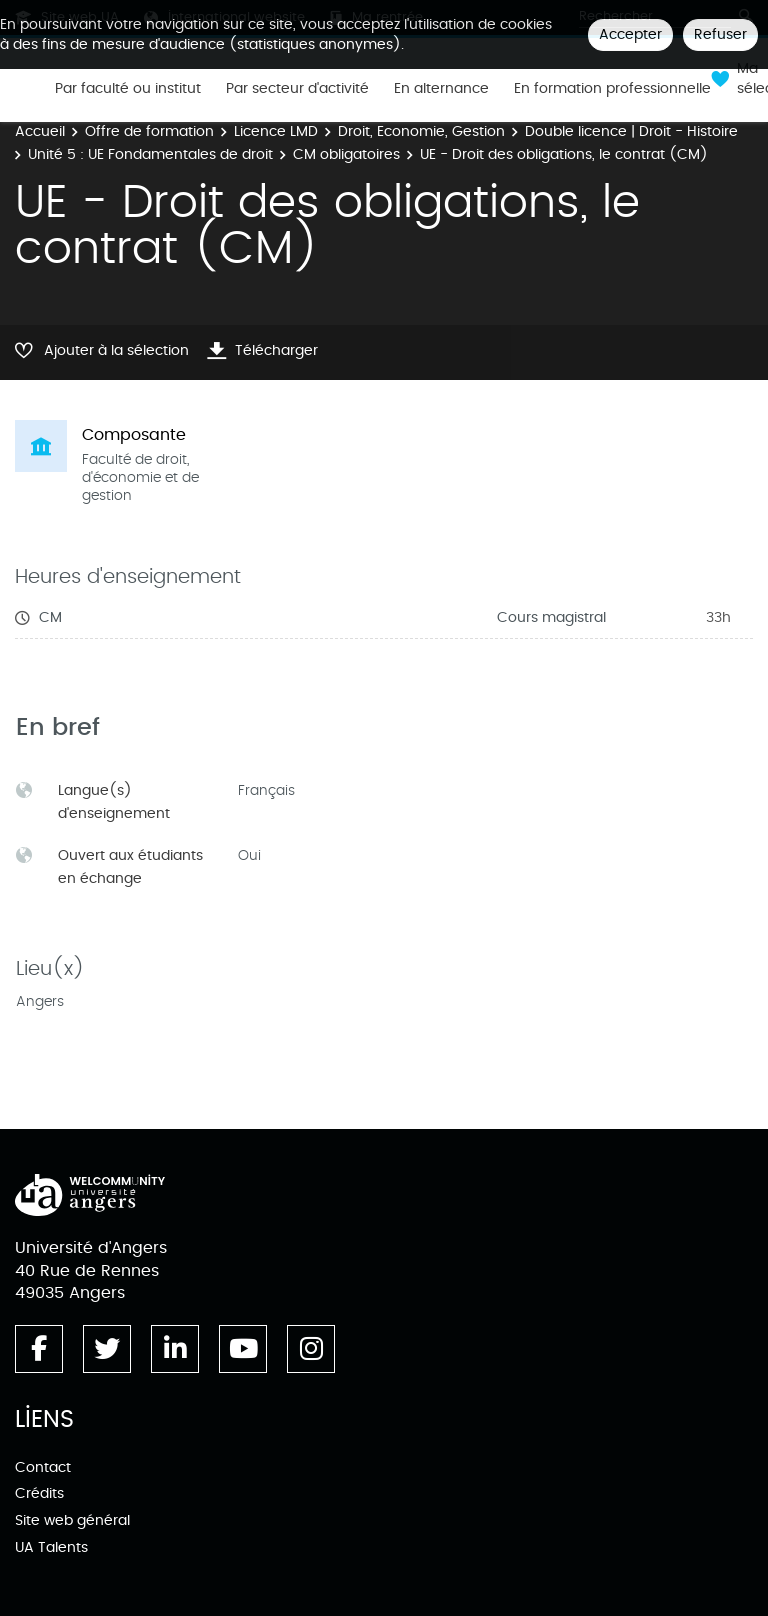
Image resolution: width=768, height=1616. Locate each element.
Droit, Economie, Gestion (421, 131)
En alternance (441, 89)
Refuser (720, 34)
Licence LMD (276, 131)
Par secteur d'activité (297, 89)
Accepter (630, 34)
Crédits (39, 1493)
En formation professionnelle (612, 89)
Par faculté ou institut (128, 89)
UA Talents (51, 1547)
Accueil (40, 131)
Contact (43, 1467)
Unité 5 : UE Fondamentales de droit (150, 154)
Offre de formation (149, 131)
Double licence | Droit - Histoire (631, 131)
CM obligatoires (346, 154)
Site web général (72, 1520)
